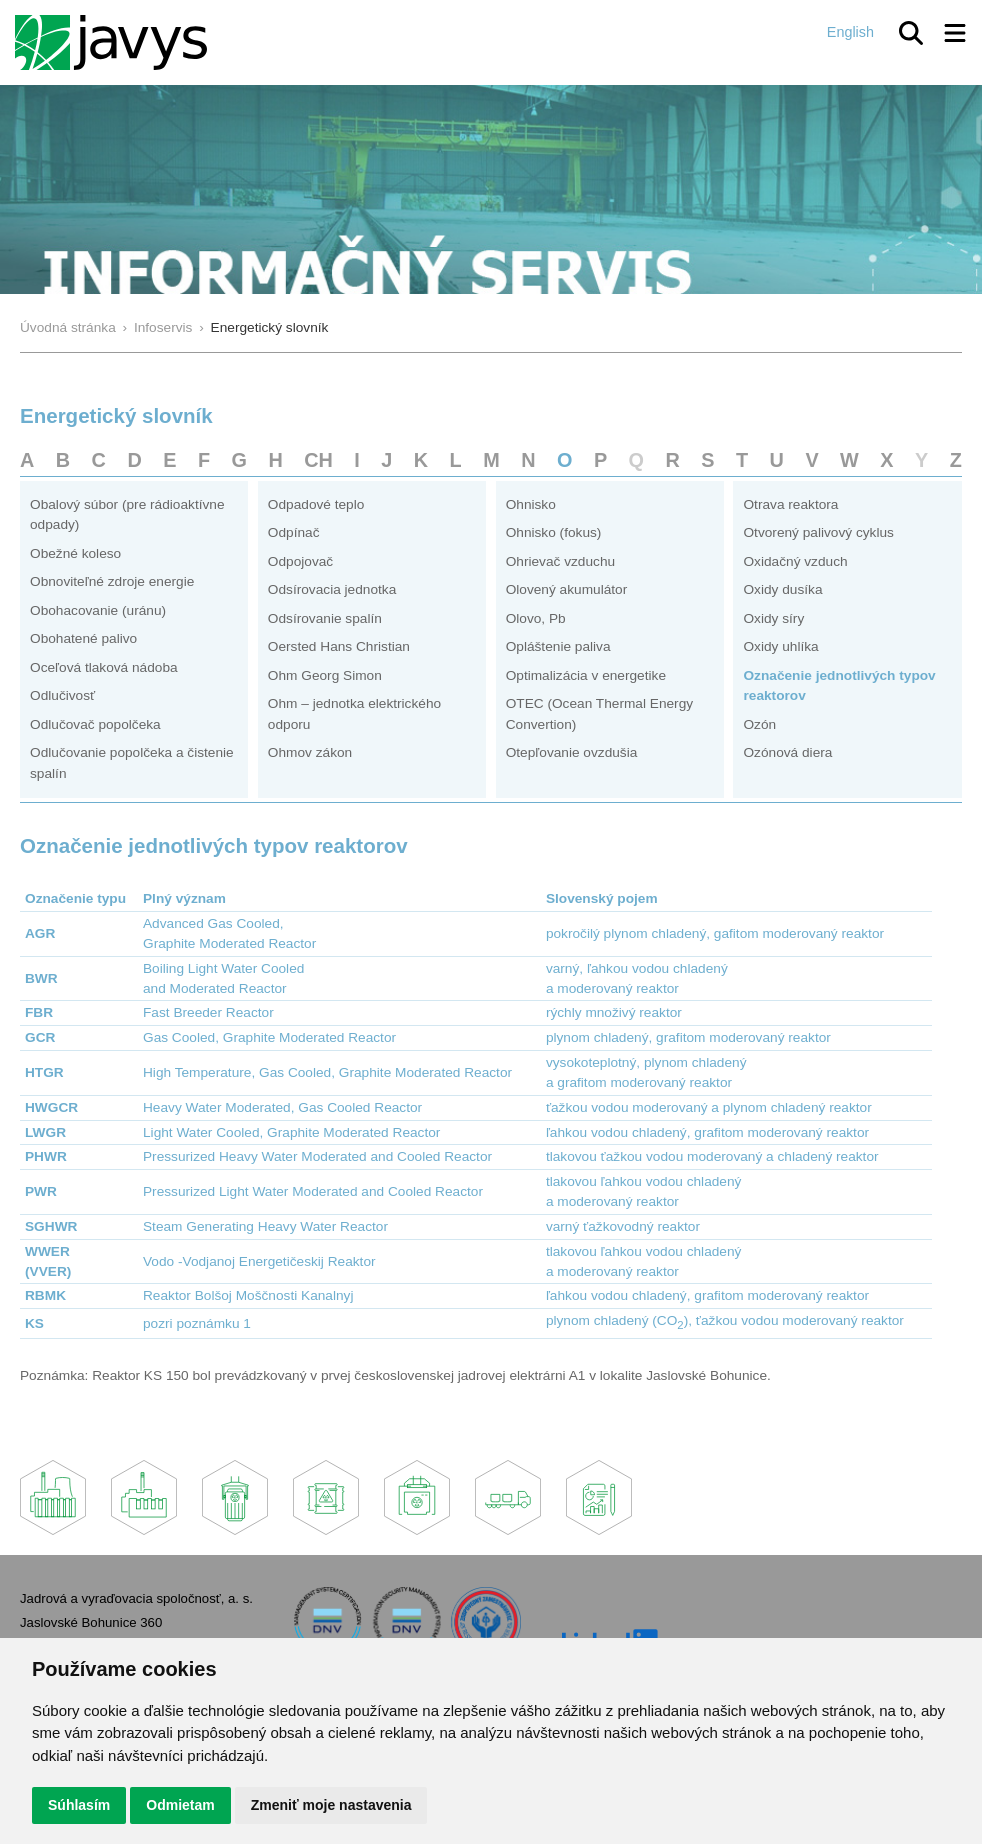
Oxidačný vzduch (795, 561)
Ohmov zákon (310, 752)
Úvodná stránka (68, 327)
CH (318, 460)
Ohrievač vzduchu (560, 561)
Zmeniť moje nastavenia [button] (331, 1805)
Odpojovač (300, 561)
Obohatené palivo (83, 638)
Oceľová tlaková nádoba (104, 667)
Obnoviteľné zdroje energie (112, 581)
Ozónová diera (787, 752)
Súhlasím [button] (79, 1805)
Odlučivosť (62, 695)
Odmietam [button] (180, 1805)
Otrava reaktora (790, 504)
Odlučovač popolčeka (95, 724)
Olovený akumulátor (567, 589)
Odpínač (294, 532)
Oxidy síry (773, 618)
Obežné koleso (75, 553)
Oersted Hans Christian (339, 646)
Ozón (759, 724)
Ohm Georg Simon (325, 675)
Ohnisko (531, 504)
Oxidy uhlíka (780, 646)
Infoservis (163, 327)
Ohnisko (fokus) (554, 532)
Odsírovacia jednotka (332, 589)
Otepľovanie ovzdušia (572, 752)
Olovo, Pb (536, 618)
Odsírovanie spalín (325, 618)
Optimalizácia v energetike (586, 675)
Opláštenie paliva (558, 646)
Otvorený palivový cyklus (818, 532)
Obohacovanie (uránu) (98, 610)
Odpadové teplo (316, 504)
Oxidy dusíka (782, 589)
